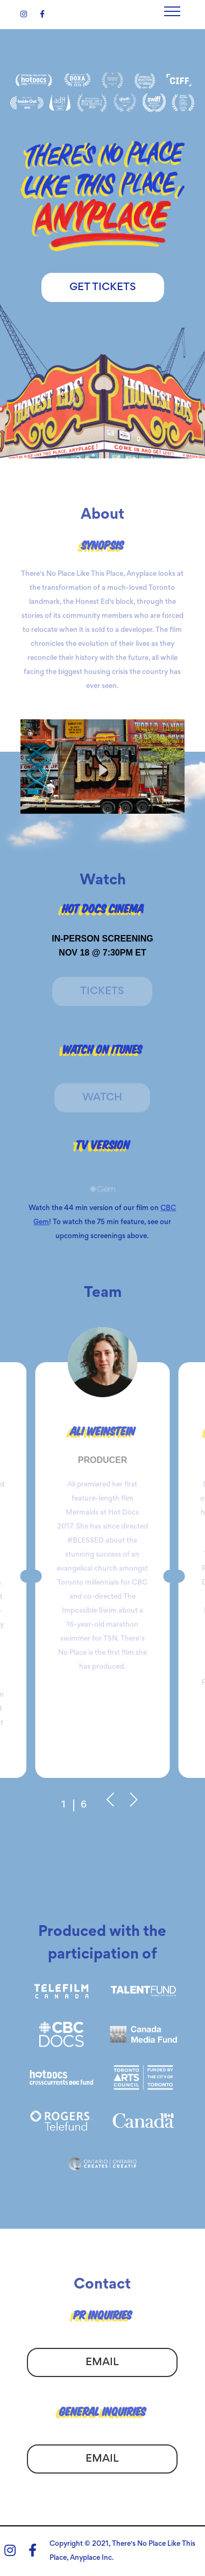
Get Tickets (102, 287)
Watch (102, 1100)
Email (102, 2369)
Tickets (102, 994)
